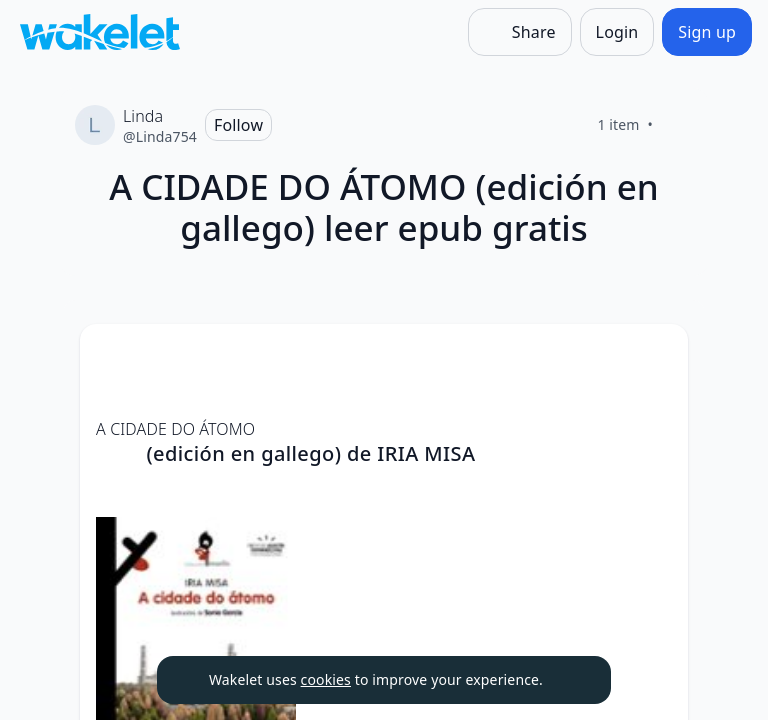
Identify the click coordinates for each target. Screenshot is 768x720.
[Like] (677, 125)
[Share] (520, 32)
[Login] (617, 32)
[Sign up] (707, 32)
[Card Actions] (656, 356)
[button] (656, 357)
